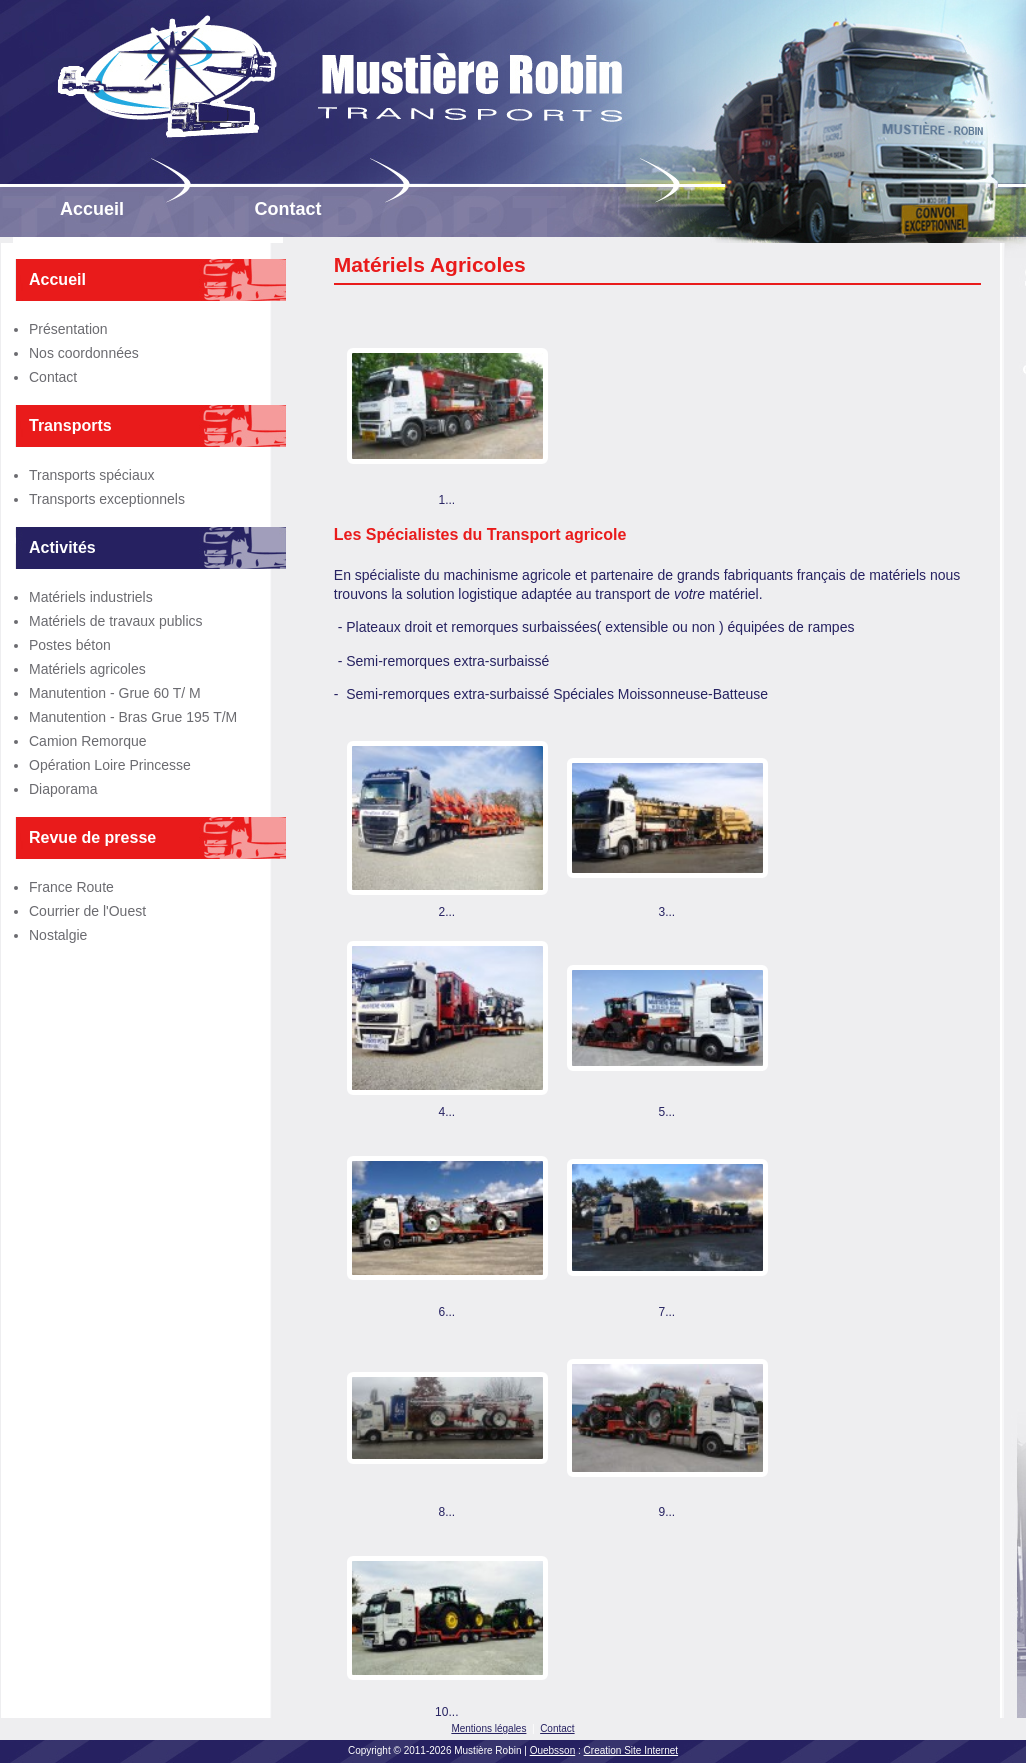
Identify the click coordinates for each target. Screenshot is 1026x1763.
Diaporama (63, 789)
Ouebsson (553, 1750)
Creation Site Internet (631, 1750)
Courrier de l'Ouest (87, 911)
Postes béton (70, 645)
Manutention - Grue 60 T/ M (115, 693)
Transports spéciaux (92, 475)
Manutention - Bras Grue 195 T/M (133, 717)
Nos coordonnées (84, 353)
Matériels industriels (91, 597)
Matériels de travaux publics (116, 621)
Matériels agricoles (87, 669)
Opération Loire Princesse (110, 765)
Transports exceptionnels (107, 499)
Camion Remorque (88, 741)
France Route (71, 887)
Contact (53, 377)
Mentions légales (488, 1728)
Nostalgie (58, 935)
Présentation (68, 329)
